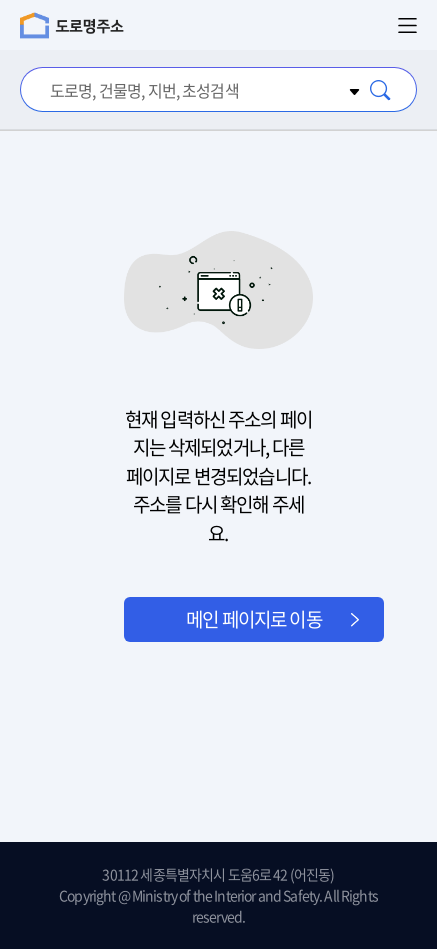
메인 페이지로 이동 (254, 619)
